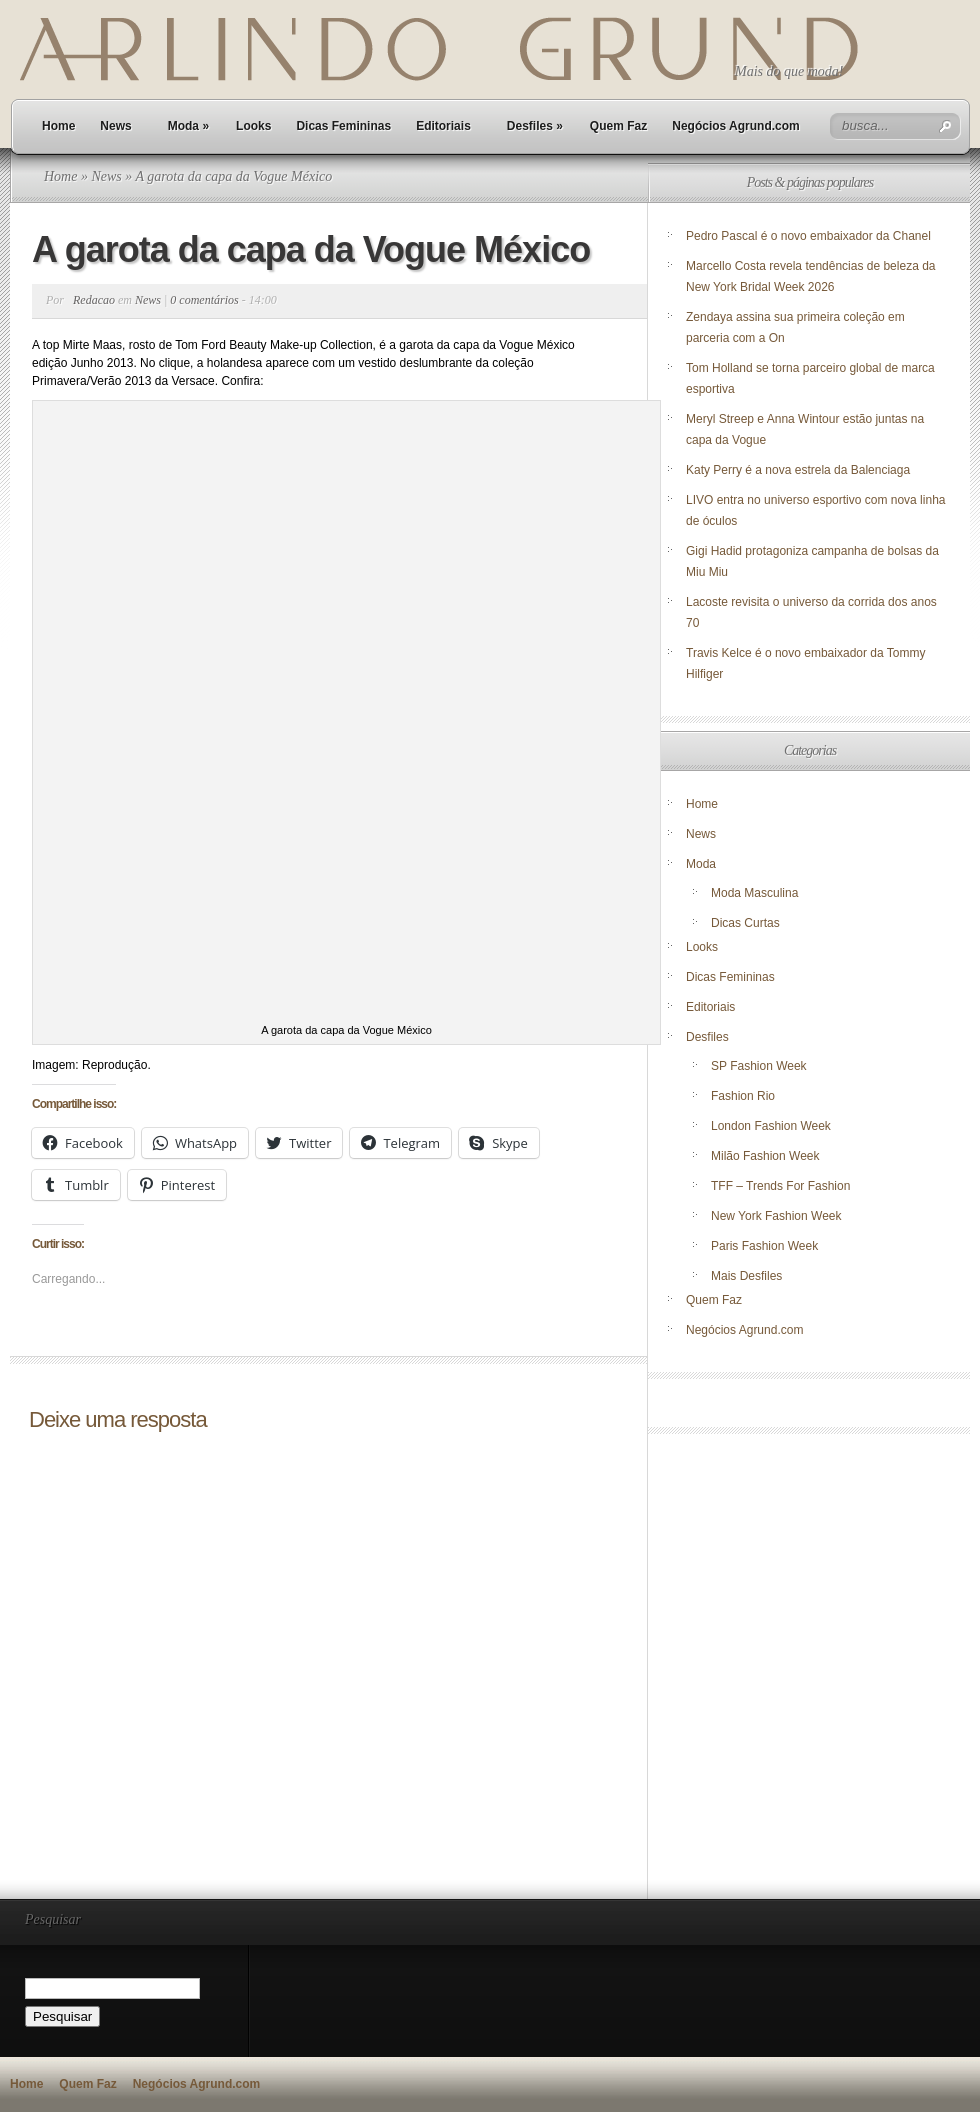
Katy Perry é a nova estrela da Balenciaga (798, 470)
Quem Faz (618, 126)
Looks (253, 126)
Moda (188, 126)
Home (58, 126)
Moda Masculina (754, 893)
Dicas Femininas (343, 126)
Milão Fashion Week (765, 1156)
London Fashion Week (771, 1126)
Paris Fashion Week (764, 1246)
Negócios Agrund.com (736, 126)
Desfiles (535, 126)
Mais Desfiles (746, 1276)
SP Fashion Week (759, 1066)
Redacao (94, 300)
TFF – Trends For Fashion (780, 1186)
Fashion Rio (743, 1096)
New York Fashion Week (776, 1216)
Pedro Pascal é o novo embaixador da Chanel (810, 236)
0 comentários (204, 300)
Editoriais (443, 126)
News (115, 126)
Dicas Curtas (745, 923)
